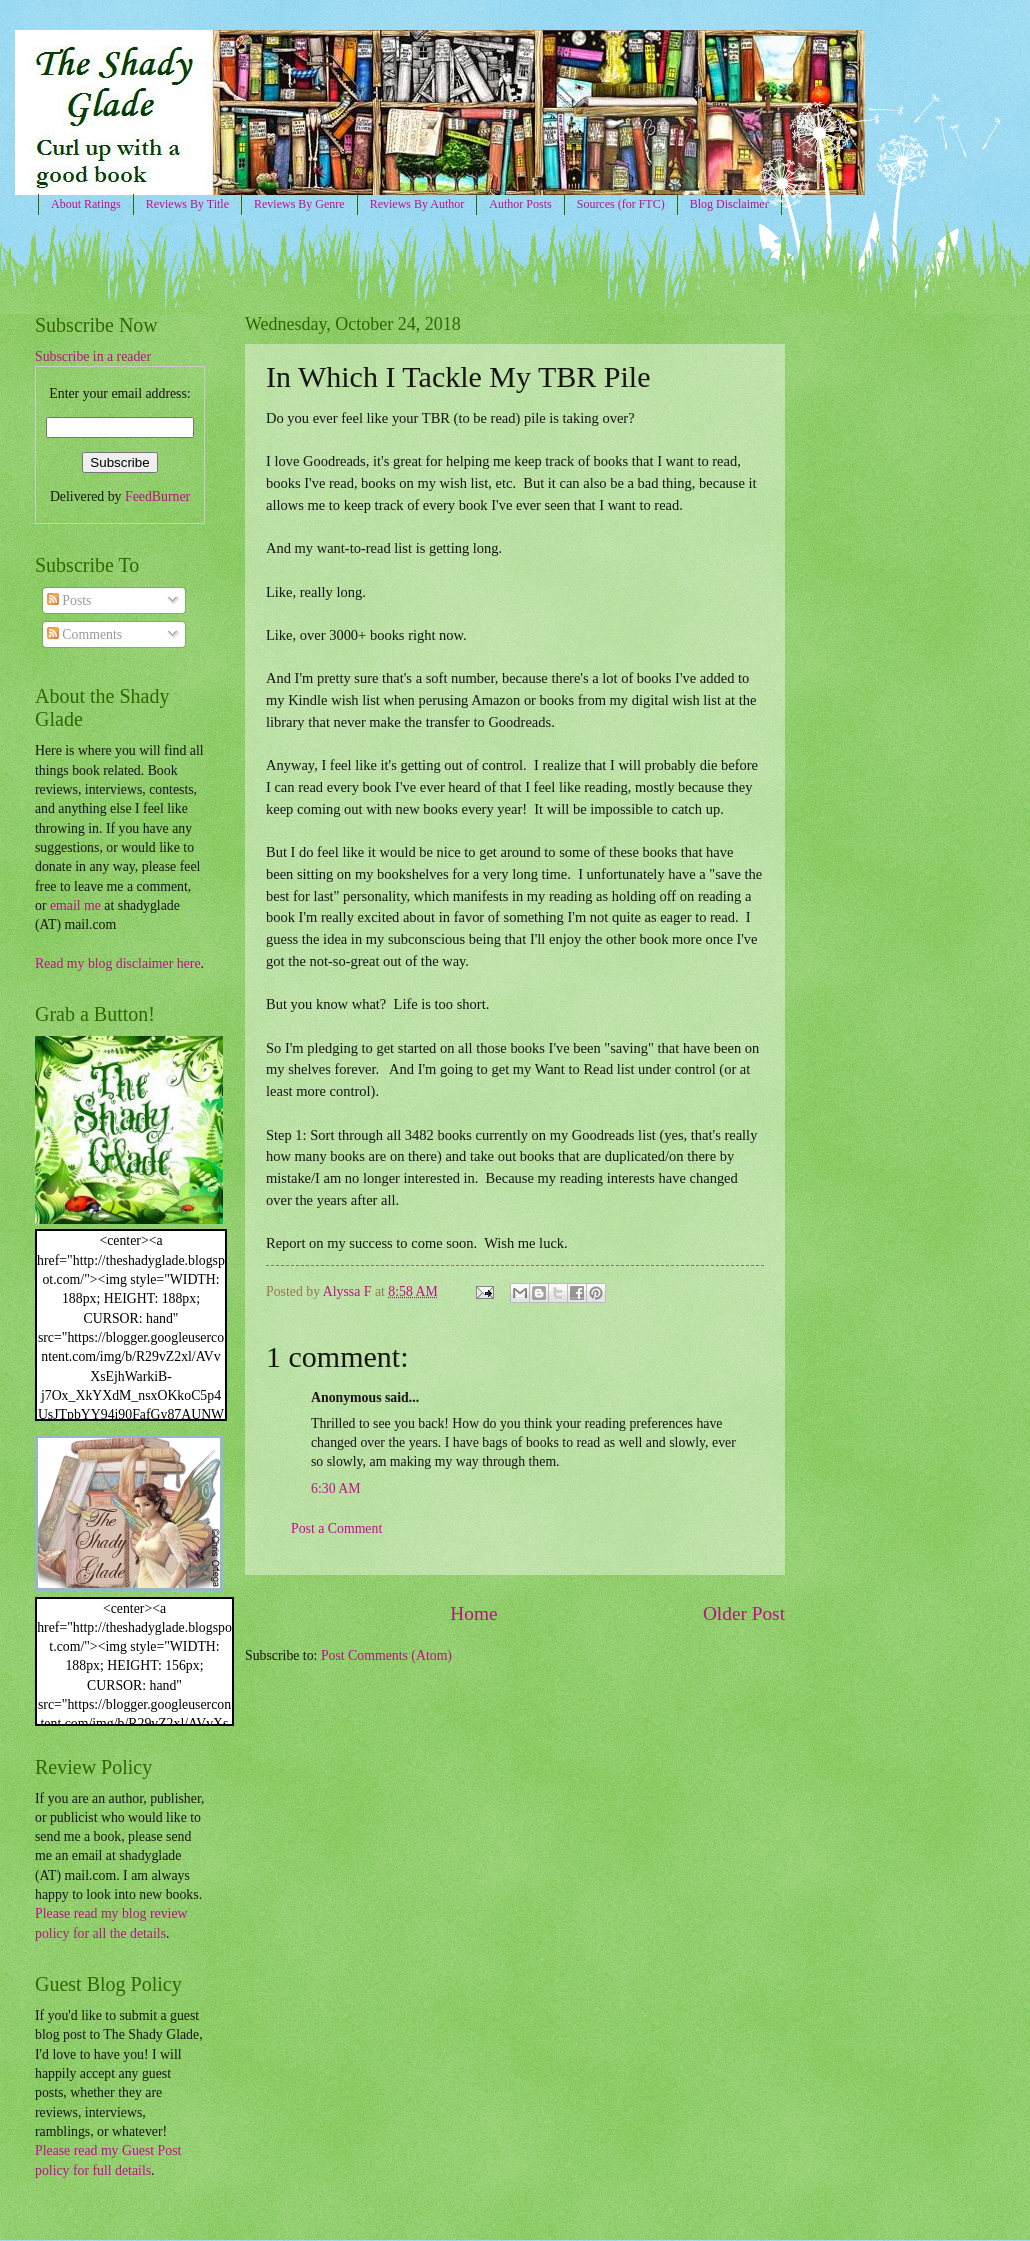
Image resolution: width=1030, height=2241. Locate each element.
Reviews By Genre (299, 204)
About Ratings (86, 204)
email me (75, 905)
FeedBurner (157, 496)
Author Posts (520, 204)
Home (473, 1613)
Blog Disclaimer (729, 204)
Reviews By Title (187, 204)
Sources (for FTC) (621, 204)
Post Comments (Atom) (386, 1655)
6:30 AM (335, 1488)
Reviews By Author (417, 204)
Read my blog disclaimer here (118, 963)
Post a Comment (336, 1528)
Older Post (744, 1613)
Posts (69, 600)
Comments (84, 634)
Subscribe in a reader (93, 356)
